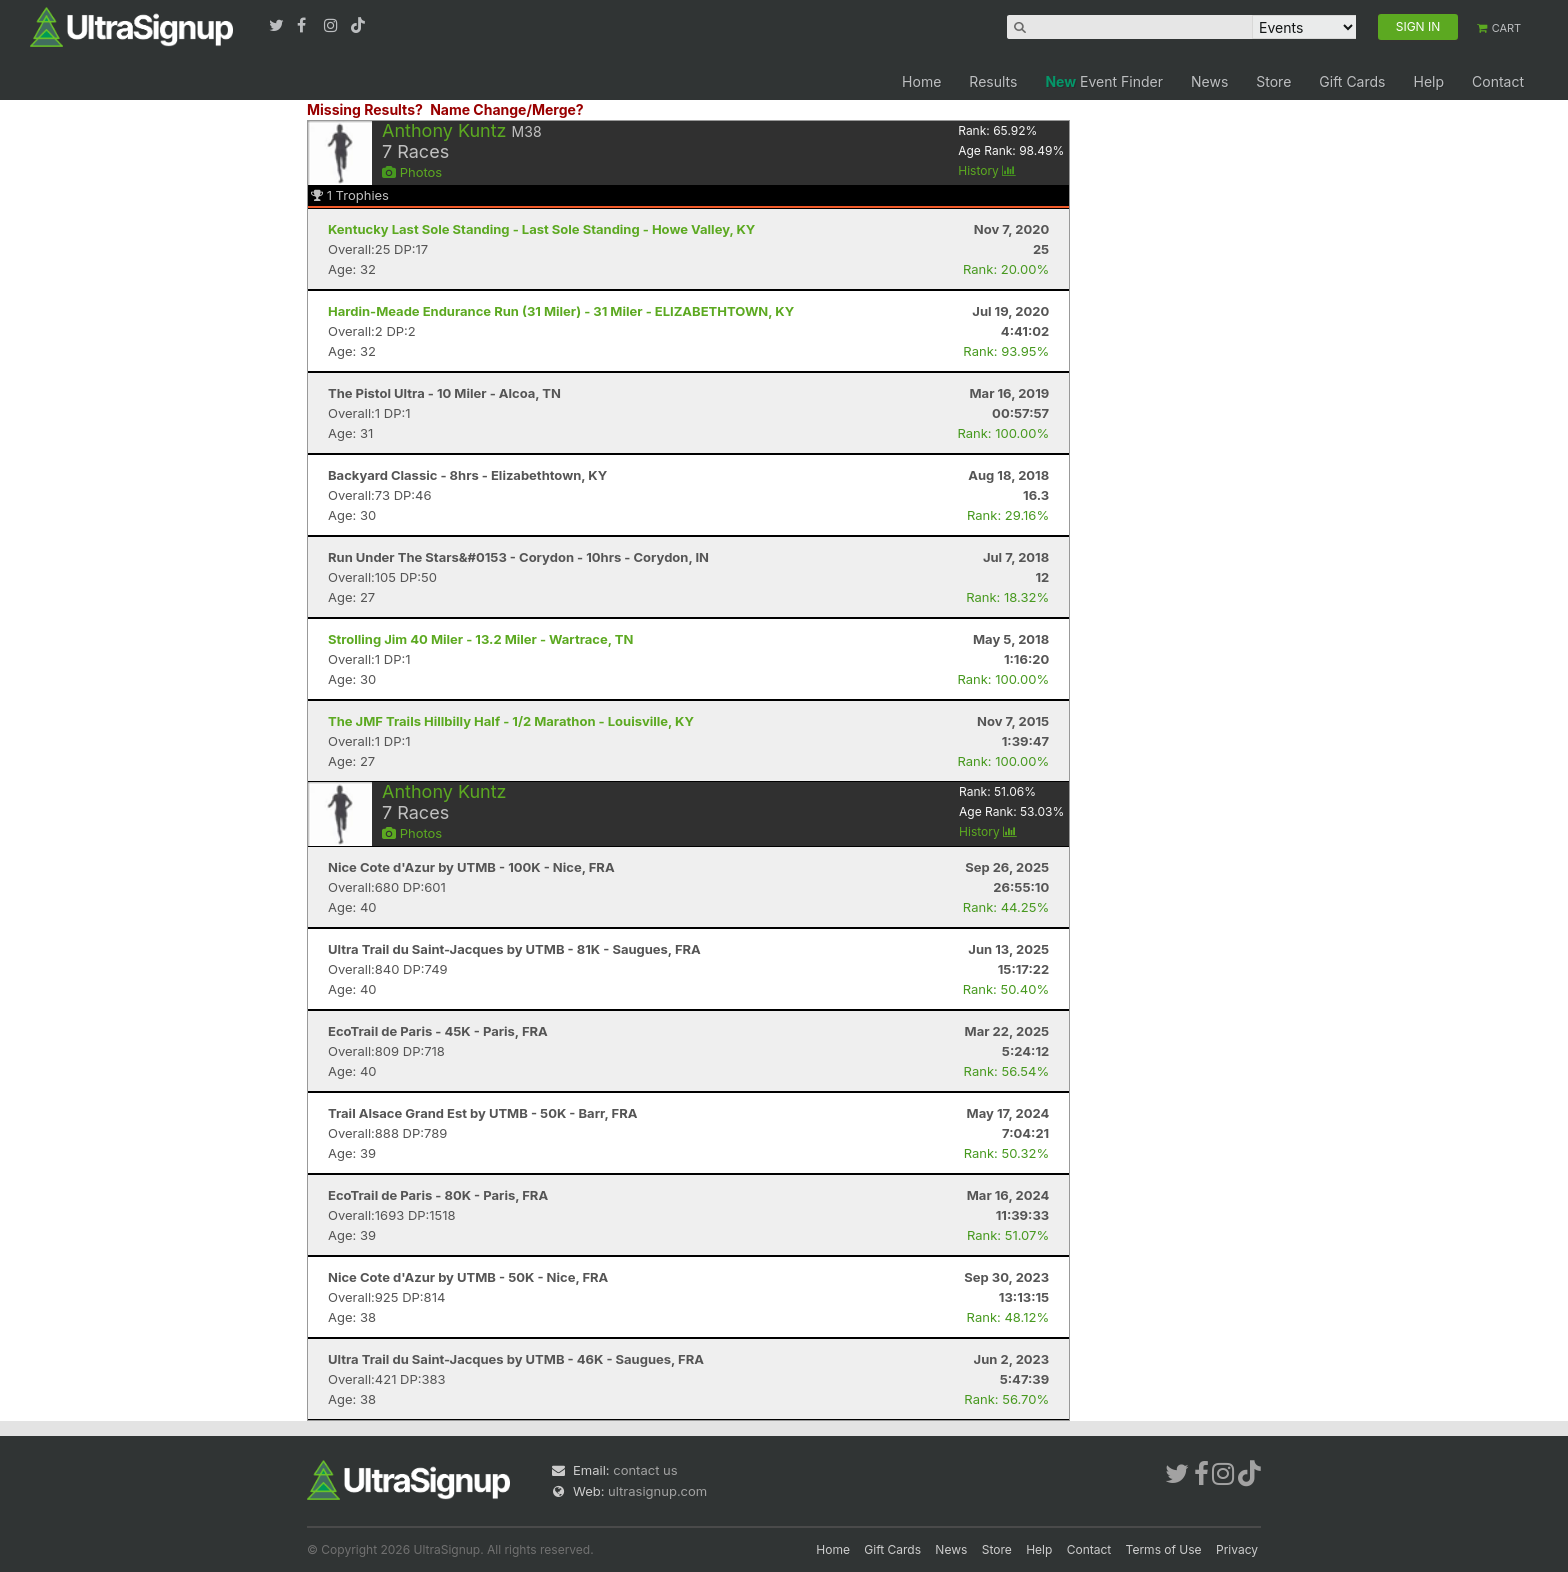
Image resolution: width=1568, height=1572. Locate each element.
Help (1428, 81)
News (1209, 81)
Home (921, 81)
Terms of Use (1164, 1549)
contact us (645, 1470)
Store (1273, 81)
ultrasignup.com (657, 1491)
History (987, 170)
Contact (1498, 81)
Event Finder (1104, 81)
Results (993, 81)
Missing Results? (365, 109)
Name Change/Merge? (507, 109)
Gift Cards (1352, 81)
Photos (412, 172)
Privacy (1237, 1549)
